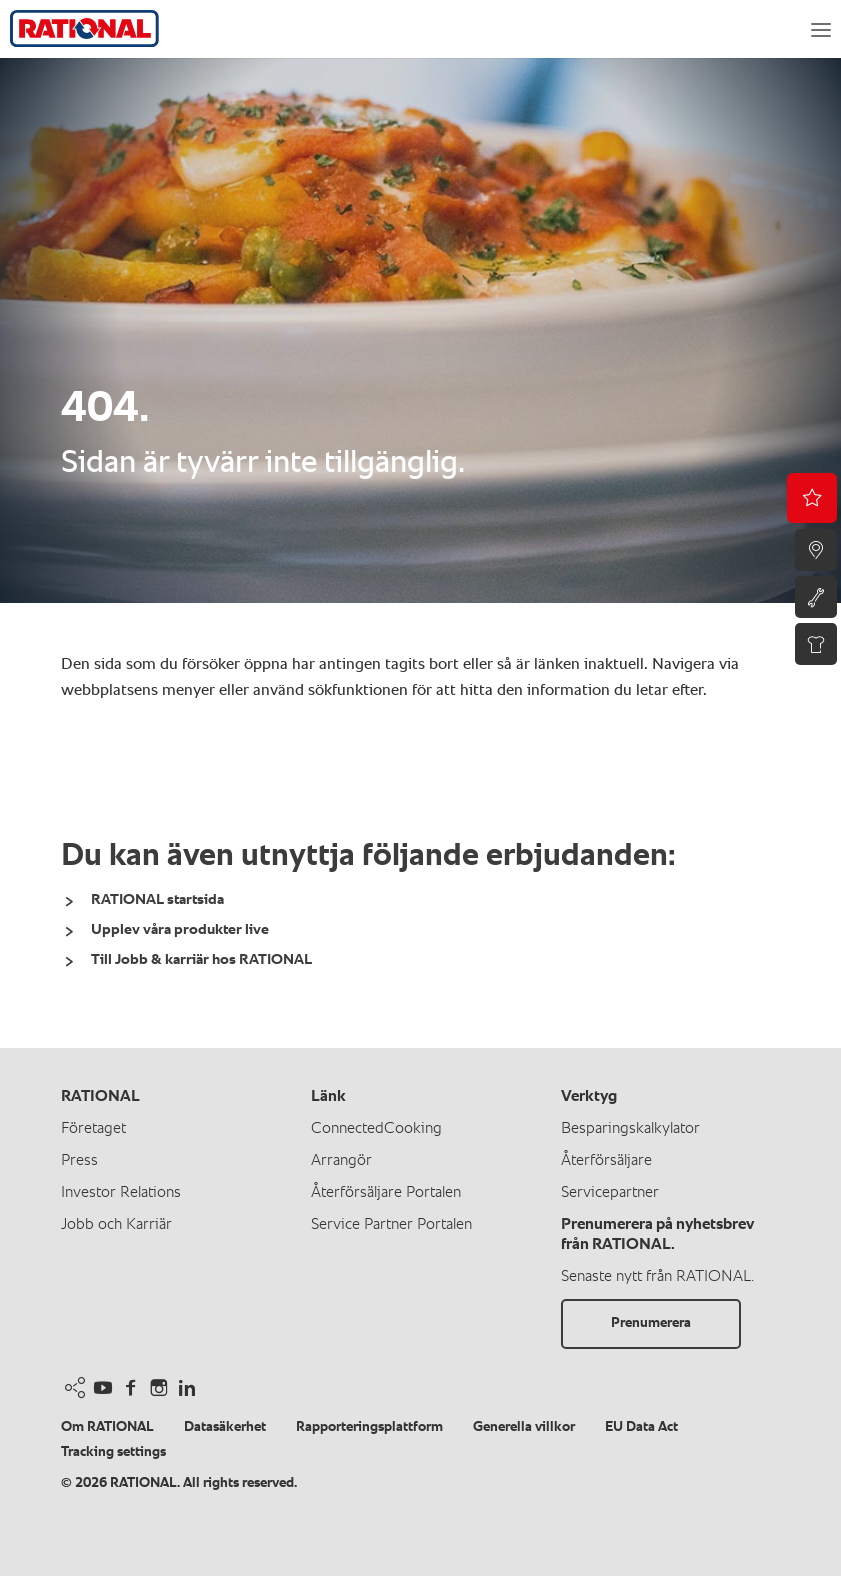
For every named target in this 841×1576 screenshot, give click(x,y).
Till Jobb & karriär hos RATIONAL (201, 959)
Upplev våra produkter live (180, 929)
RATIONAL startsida (157, 899)
